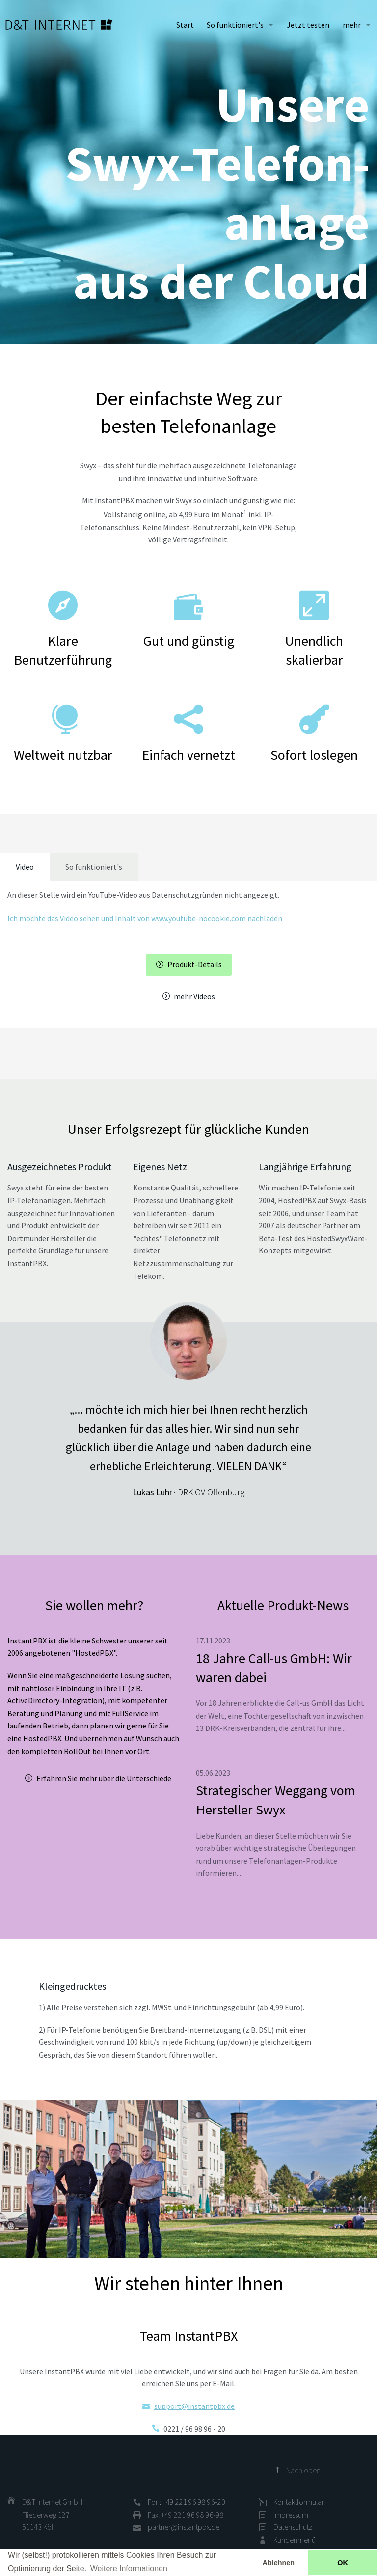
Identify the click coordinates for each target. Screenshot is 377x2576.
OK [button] (342, 2563)
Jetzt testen (308, 24)
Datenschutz (292, 2527)
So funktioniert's (235, 24)
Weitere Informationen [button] (128, 2568)
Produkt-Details (194, 964)
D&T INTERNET (59, 24)
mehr (352, 24)
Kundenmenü (294, 2540)
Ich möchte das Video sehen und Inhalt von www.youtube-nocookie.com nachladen (144, 918)
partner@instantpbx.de (183, 2527)
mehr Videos (194, 996)
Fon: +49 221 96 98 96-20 (186, 2502)
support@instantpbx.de (194, 2406)
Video (25, 867)
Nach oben (303, 2470)
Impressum (290, 2514)
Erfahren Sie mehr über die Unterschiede (103, 1778)
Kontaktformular (298, 2502)
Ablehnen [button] (279, 2563)
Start (185, 24)
